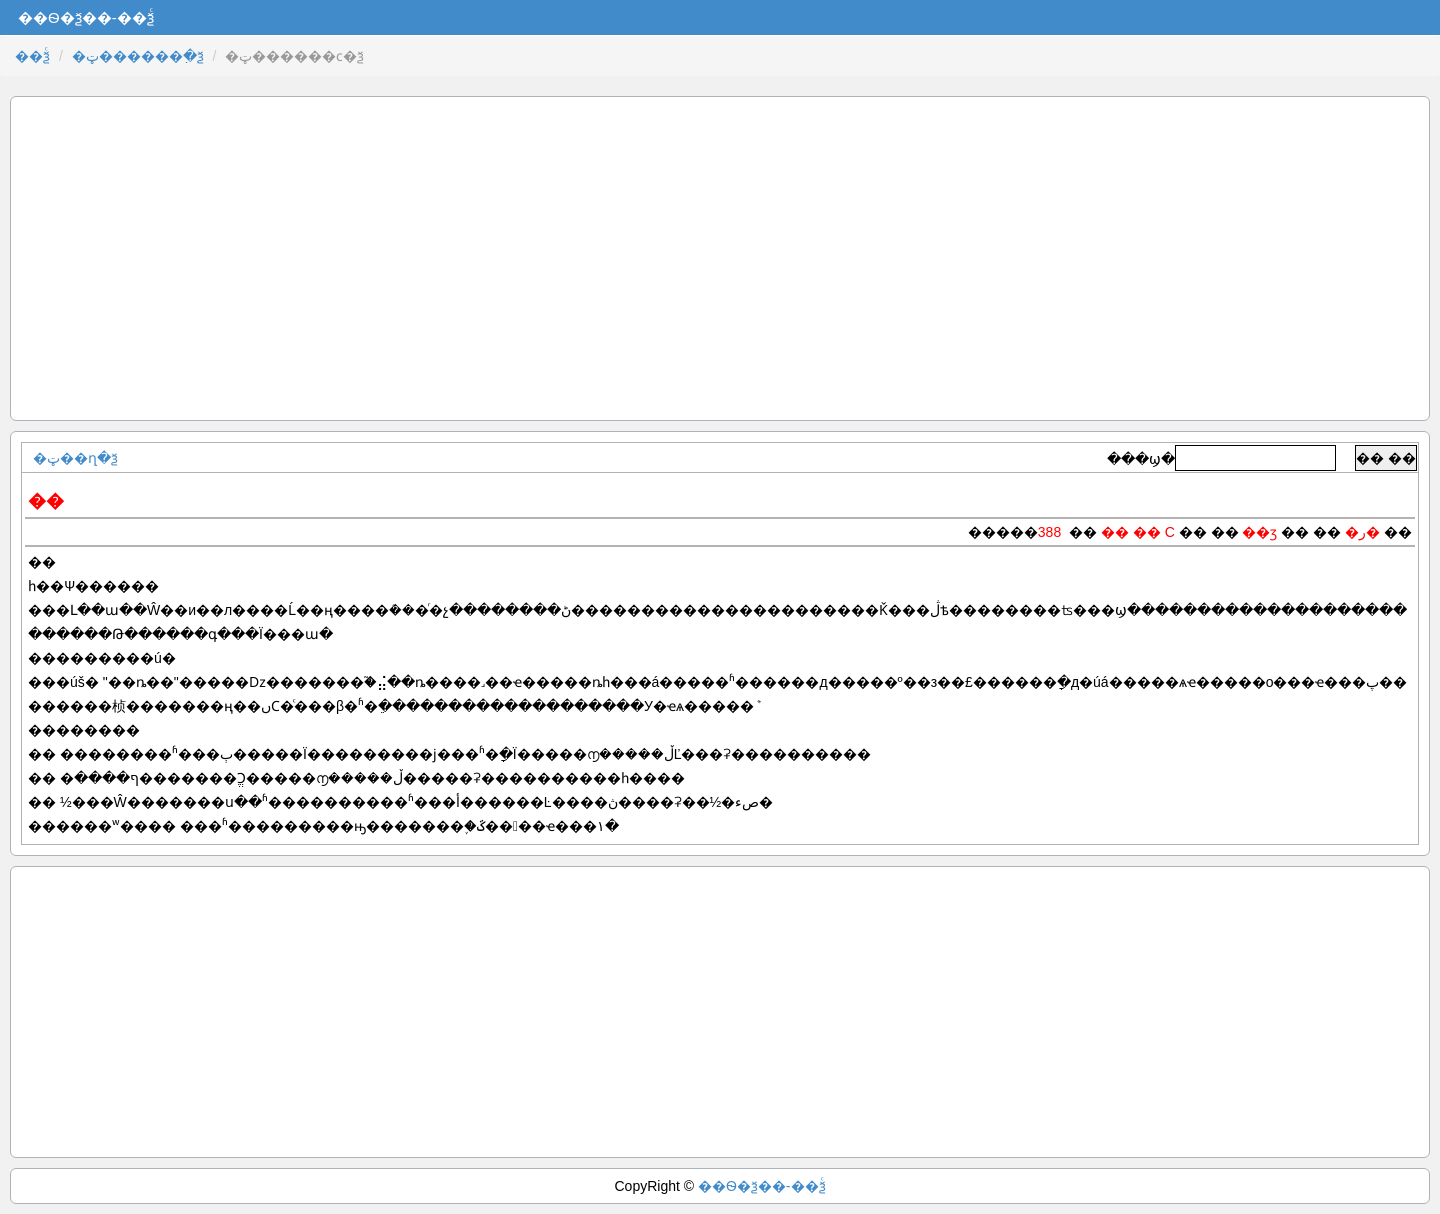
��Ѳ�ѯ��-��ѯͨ (762, 1186)
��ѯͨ (32, 56)
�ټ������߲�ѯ (138, 56)
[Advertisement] (720, 258)
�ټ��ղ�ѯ (75, 458)
